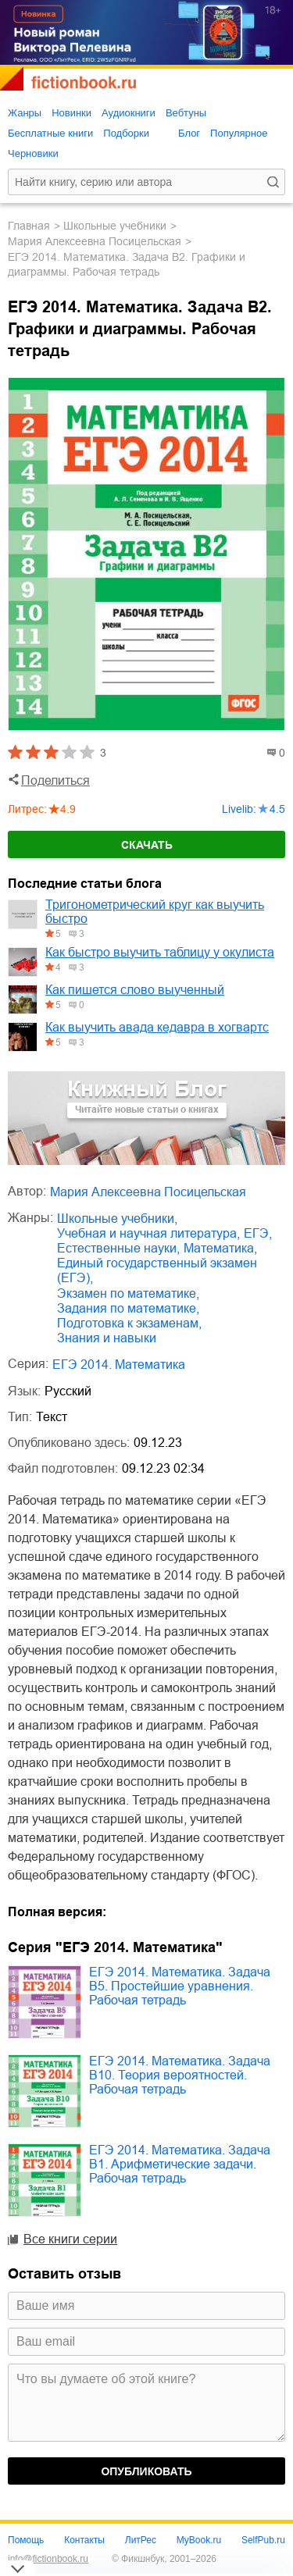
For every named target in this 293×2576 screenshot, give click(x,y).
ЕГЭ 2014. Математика (118, 1364)
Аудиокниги (128, 113)
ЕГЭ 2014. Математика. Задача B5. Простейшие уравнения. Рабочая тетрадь (179, 1986)
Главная (29, 225)
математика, (220, 1248)
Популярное (238, 133)
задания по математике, (128, 1308)
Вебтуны (186, 113)
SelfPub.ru (263, 2540)
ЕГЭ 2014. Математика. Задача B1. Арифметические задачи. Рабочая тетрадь (179, 2164)
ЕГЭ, (258, 1233)
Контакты (84, 2540)
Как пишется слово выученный (134, 989)
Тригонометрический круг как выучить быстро (154, 911)
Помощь (26, 2540)
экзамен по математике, (128, 1293)
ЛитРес (140, 2540)
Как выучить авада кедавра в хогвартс (157, 1027)
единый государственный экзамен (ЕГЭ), (157, 1270)
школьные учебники (114, 225)
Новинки (71, 113)
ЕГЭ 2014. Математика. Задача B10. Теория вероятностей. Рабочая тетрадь (179, 2075)
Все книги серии (70, 2239)
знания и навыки (106, 1338)
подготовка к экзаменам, (129, 1323)
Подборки (126, 133)
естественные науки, (118, 1248)
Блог (189, 133)
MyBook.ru (199, 2540)
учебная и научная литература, (148, 1233)
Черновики (33, 153)
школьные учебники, (117, 1218)
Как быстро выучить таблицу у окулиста (159, 952)
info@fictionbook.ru (48, 2558)
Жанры (24, 113)
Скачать (147, 845)
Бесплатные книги (50, 133)
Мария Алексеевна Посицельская (94, 241)
